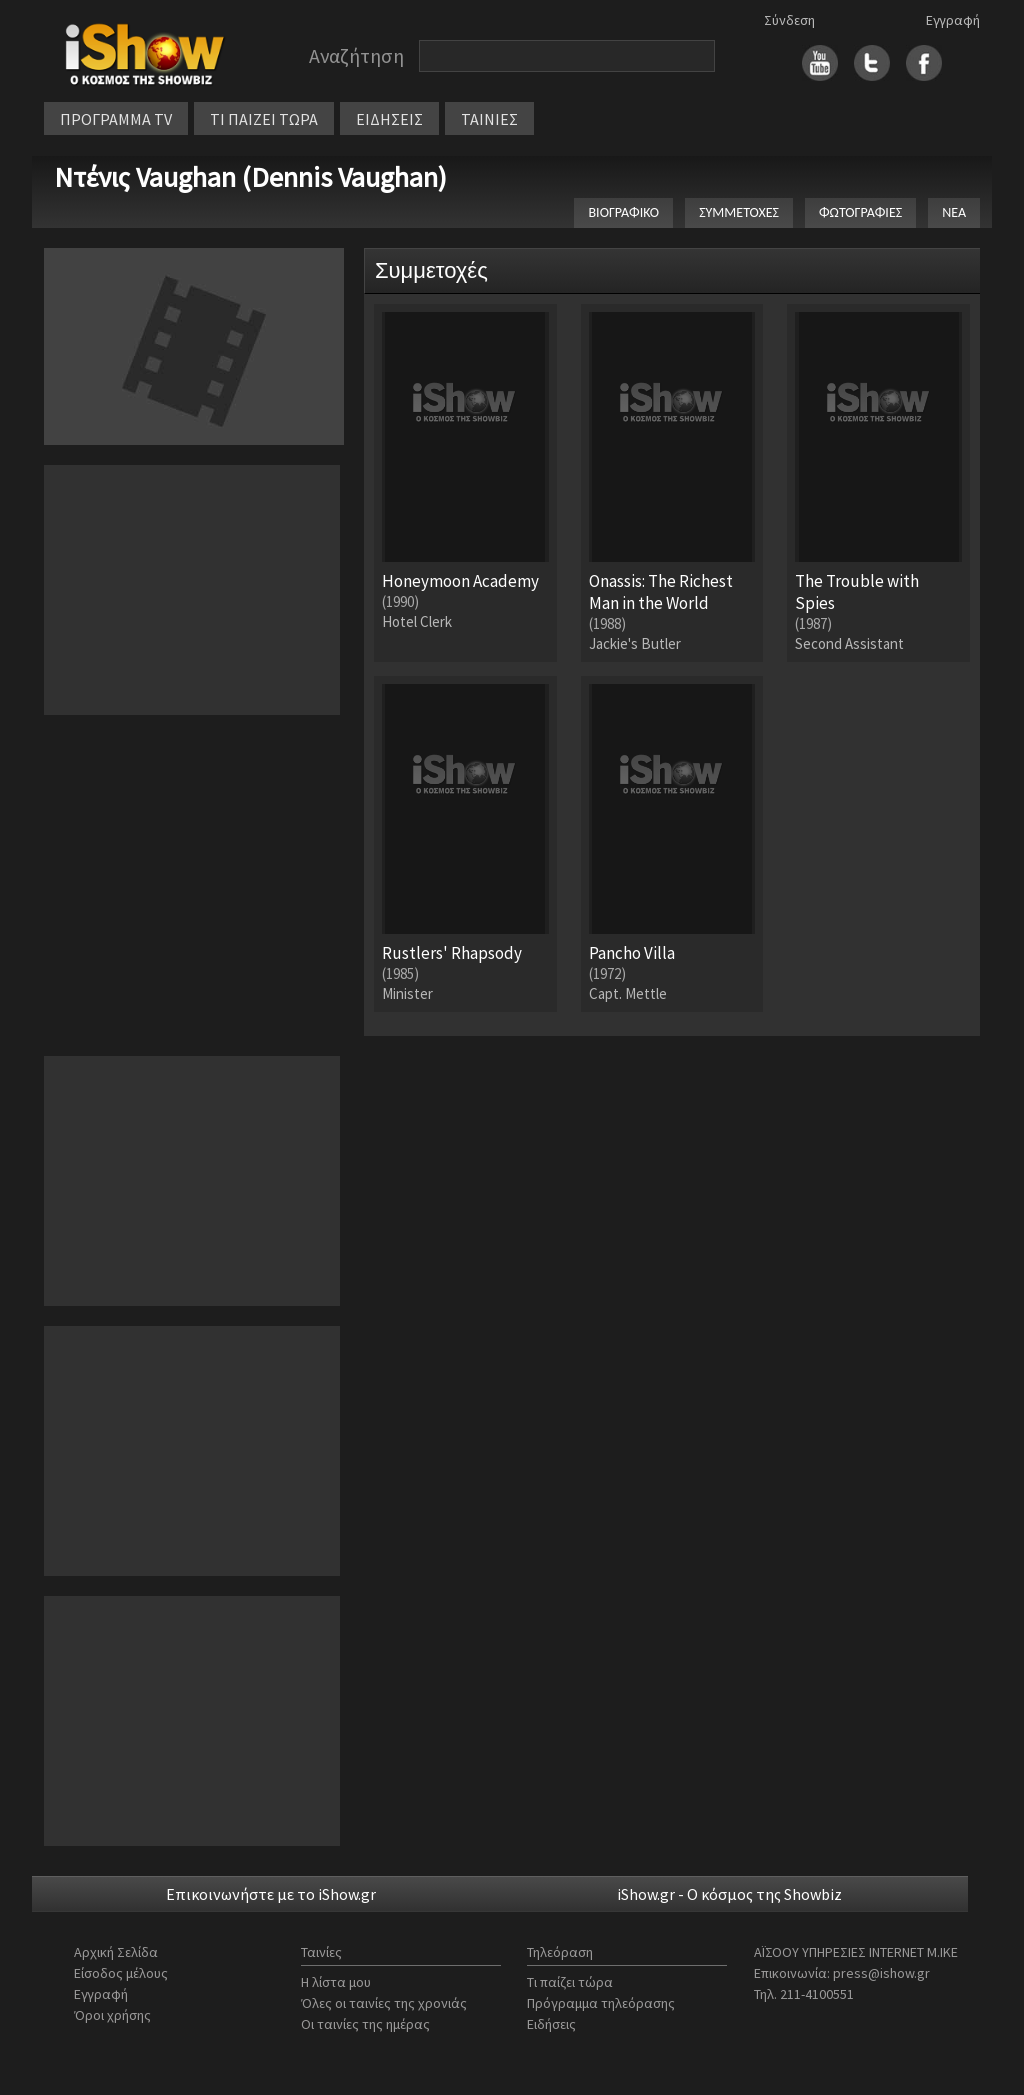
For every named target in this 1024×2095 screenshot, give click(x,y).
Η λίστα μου (336, 1982)
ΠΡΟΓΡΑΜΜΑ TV (116, 119)
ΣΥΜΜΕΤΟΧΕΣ (739, 212)
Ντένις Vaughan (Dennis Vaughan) (250, 177)
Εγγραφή (953, 20)
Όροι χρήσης (112, 2015)
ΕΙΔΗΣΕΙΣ (389, 119)
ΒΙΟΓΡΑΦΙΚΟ (623, 212)
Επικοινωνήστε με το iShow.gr (271, 1894)
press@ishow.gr (881, 1973)
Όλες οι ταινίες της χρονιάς (384, 2003)
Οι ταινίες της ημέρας (365, 2024)
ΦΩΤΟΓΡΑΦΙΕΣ (860, 212)
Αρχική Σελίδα (116, 1952)
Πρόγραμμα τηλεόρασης (601, 2003)
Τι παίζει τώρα (570, 1982)
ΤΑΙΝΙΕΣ (489, 119)
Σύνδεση (789, 20)
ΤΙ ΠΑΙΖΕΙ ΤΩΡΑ (264, 119)
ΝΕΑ (954, 212)
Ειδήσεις (551, 2024)
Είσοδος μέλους (121, 1973)
